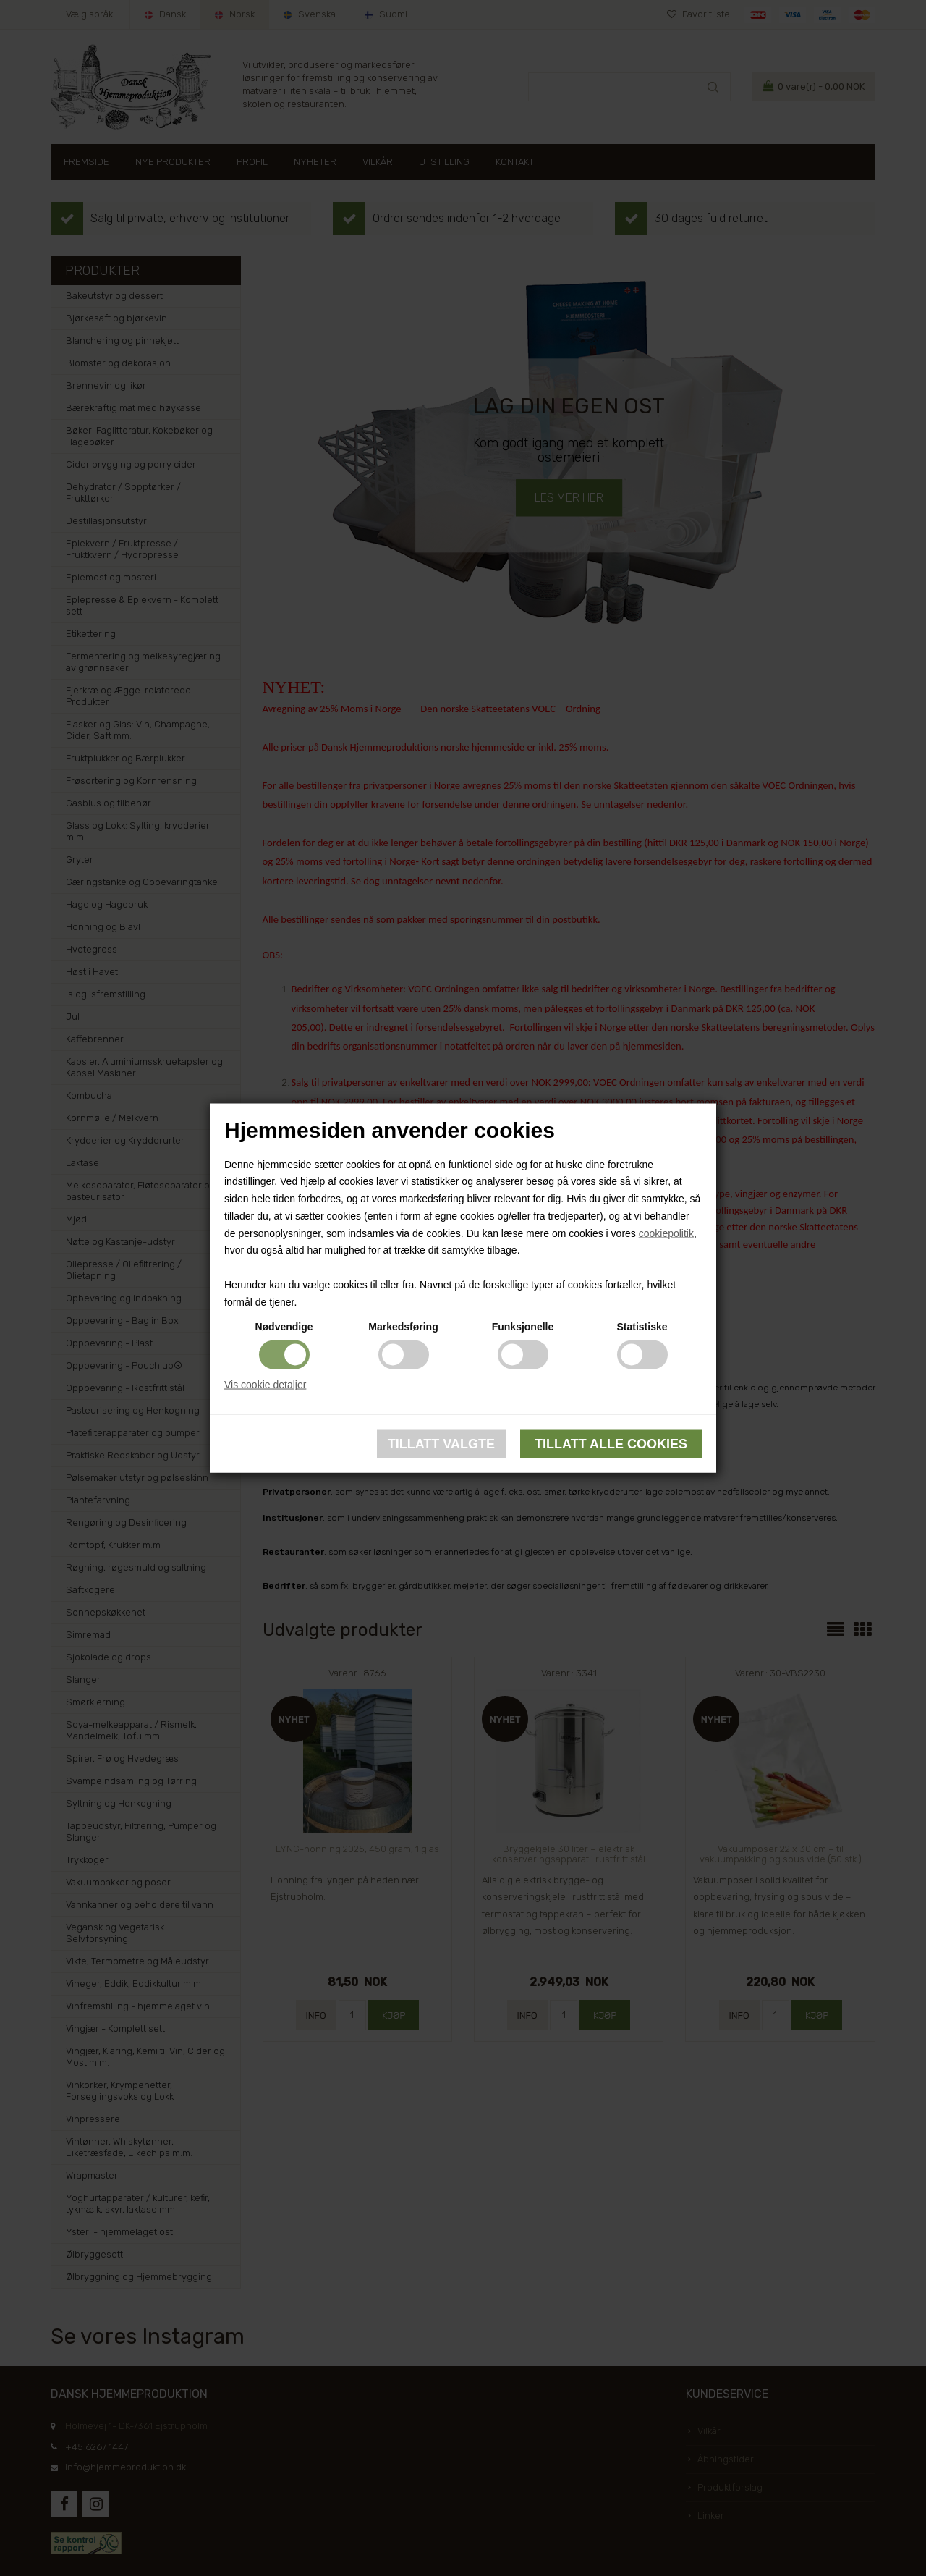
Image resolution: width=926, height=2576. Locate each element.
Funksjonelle (523, 1326)
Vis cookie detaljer (265, 1384)
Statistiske (641, 1326)
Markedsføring (403, 1326)
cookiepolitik (666, 1232)
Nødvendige (284, 1326)
